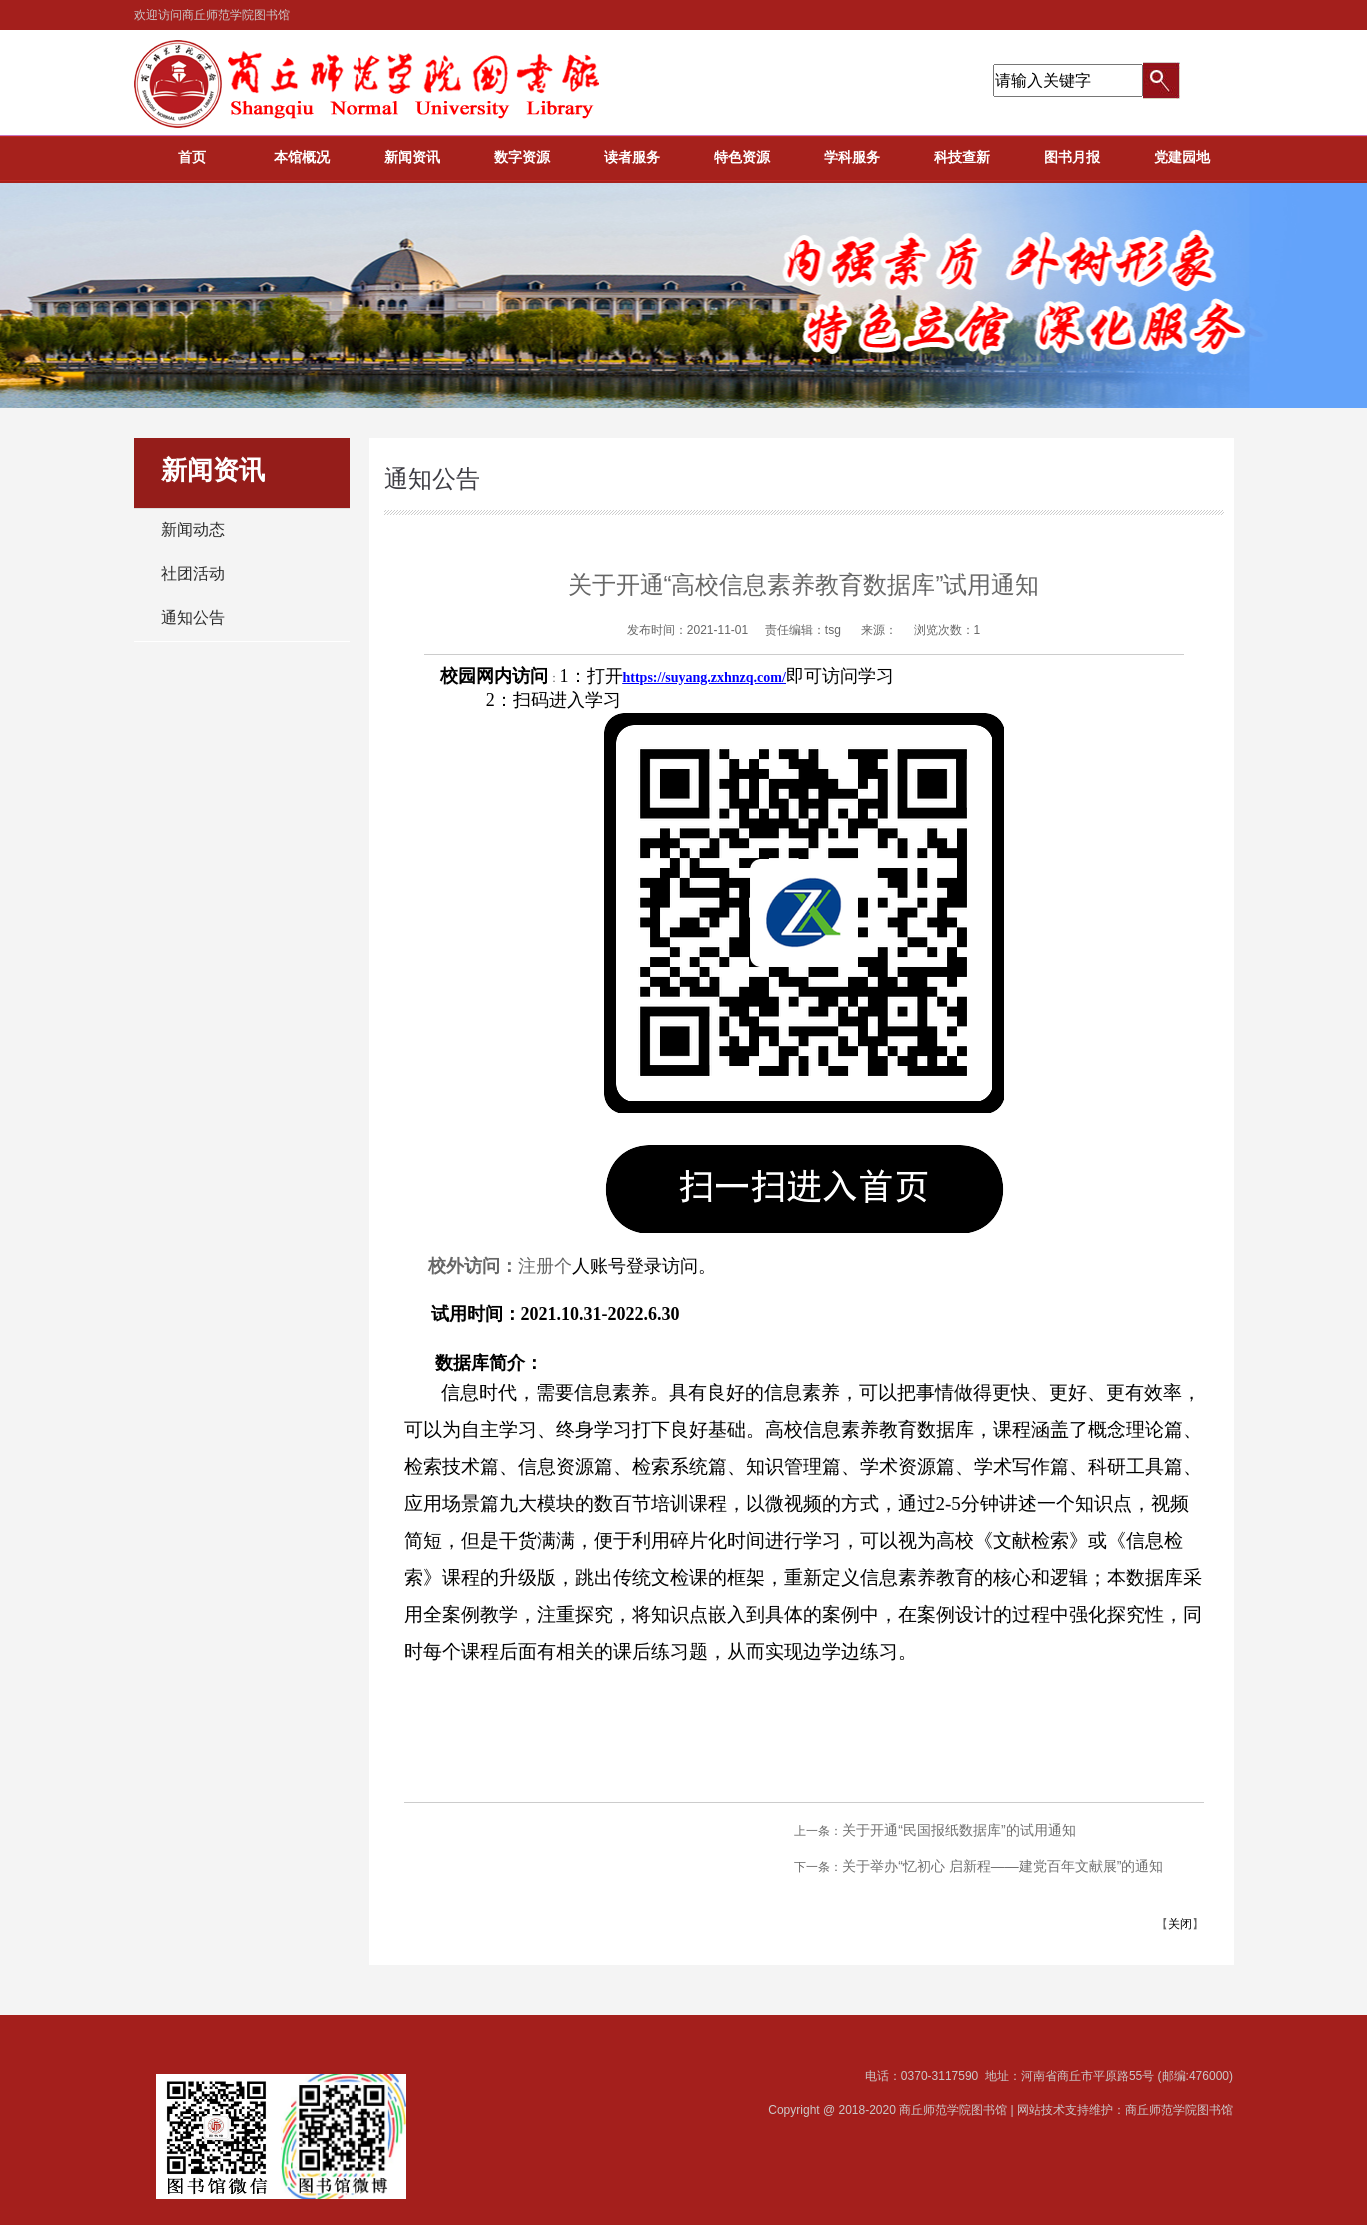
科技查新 (962, 157)
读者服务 (632, 157)
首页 (192, 157)
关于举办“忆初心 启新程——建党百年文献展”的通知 (1002, 1866)
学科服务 (852, 157)
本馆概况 (302, 157)
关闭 (1180, 1924)
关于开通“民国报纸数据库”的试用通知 (958, 1830)
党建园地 (1182, 157)
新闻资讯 (412, 157)
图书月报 (1072, 157)
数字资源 (522, 157)
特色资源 (742, 157)
